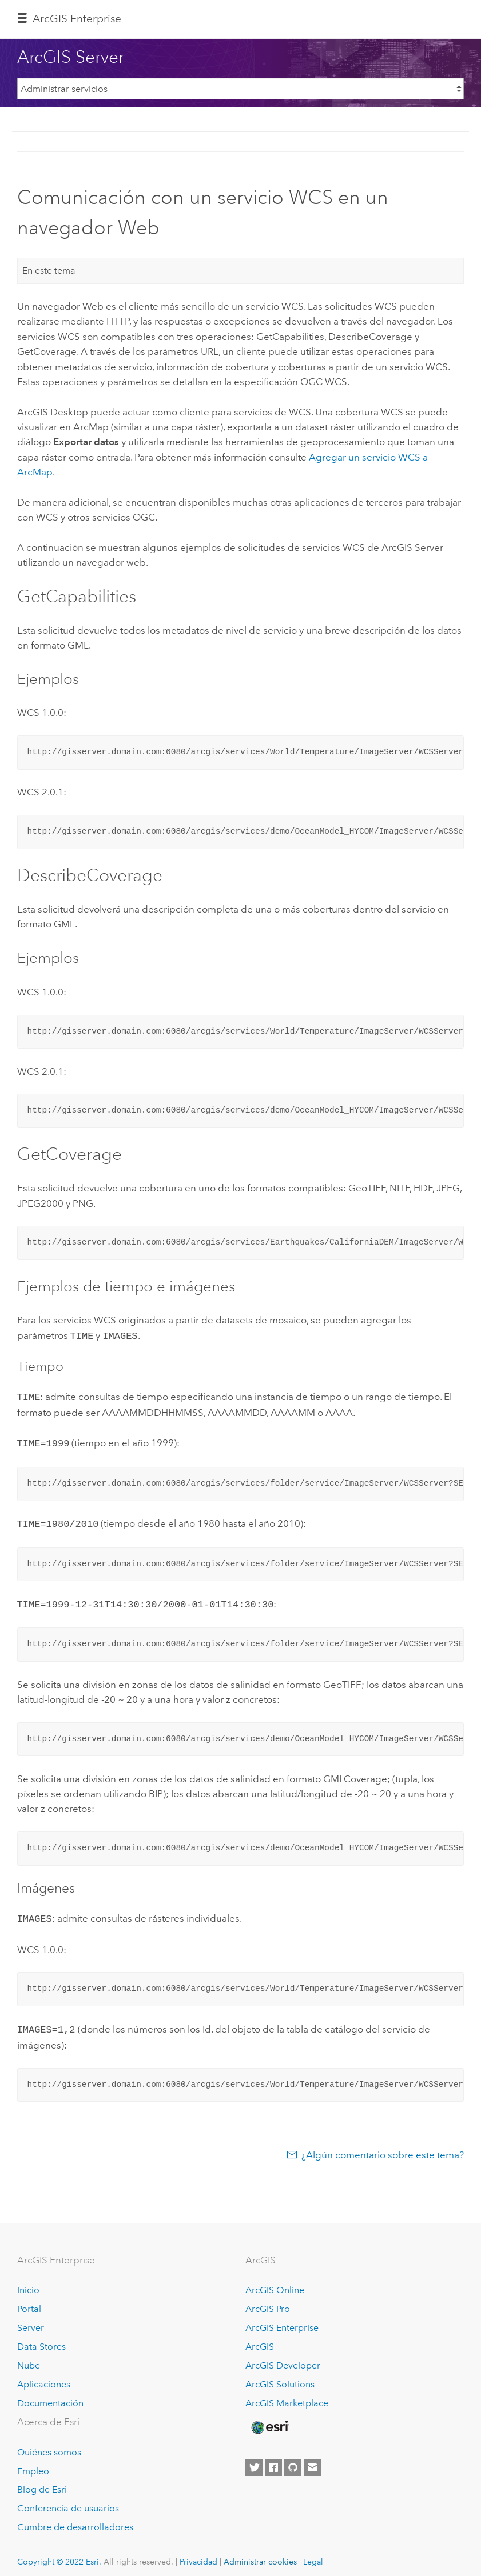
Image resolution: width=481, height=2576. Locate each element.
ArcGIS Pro (267, 2300)
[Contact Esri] (312, 2459)
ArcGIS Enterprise (282, 2319)
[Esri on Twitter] (254, 2459)
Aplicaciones (43, 2376)
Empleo (33, 2463)
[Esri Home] (269, 2419)
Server (30, 2319)
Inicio (28, 2282)
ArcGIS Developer (282, 2357)
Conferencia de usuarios (68, 2500)
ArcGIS (259, 2338)
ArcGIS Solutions (280, 2376)
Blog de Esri (42, 2481)
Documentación (50, 2395)
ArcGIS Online (274, 2282)
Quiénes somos (49, 2444)
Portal (29, 2300)
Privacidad (198, 2553)
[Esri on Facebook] (273, 2459)
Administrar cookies (260, 2553)
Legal (313, 2553)
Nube (28, 2357)
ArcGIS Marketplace (286, 2395)
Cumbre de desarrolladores (75, 2519)
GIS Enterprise (77, 18)
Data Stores (41, 2338)
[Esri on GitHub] (292, 2459)
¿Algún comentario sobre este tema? (382, 2147)
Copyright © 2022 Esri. (59, 2553)
